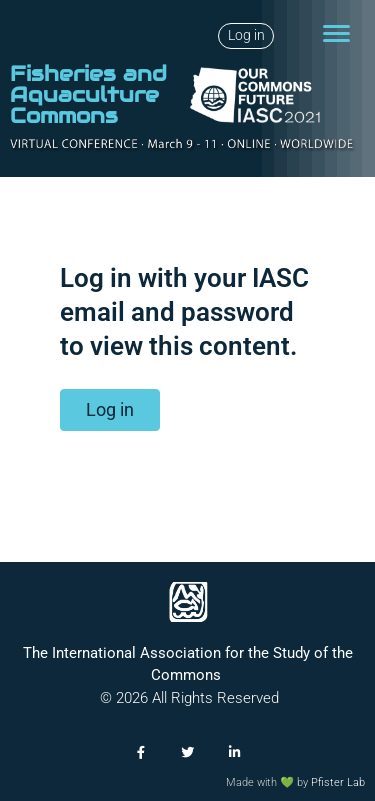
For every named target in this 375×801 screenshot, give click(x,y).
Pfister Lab (338, 782)
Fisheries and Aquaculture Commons (88, 94)
